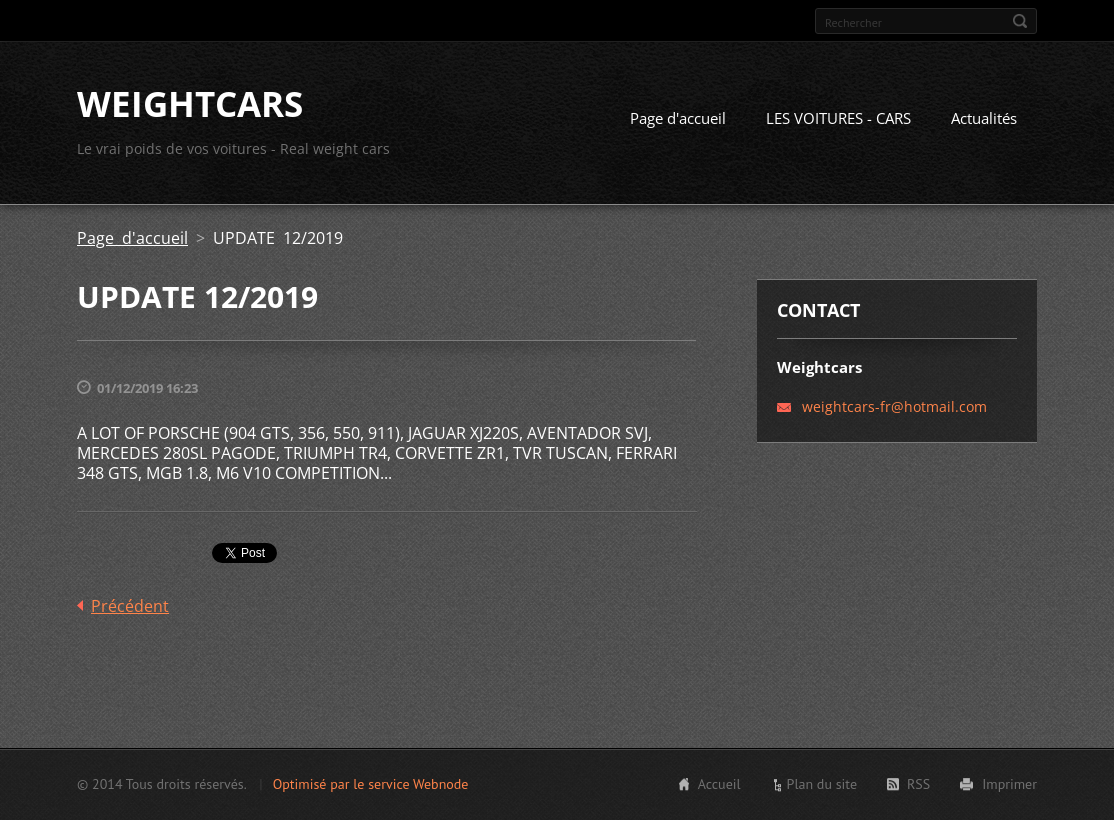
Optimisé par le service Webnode (371, 784)
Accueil (719, 784)
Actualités (984, 118)
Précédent (130, 606)
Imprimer (1009, 784)
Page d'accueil (678, 118)
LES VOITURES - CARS (838, 118)
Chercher (1020, 21)
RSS (918, 784)
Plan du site (822, 784)
